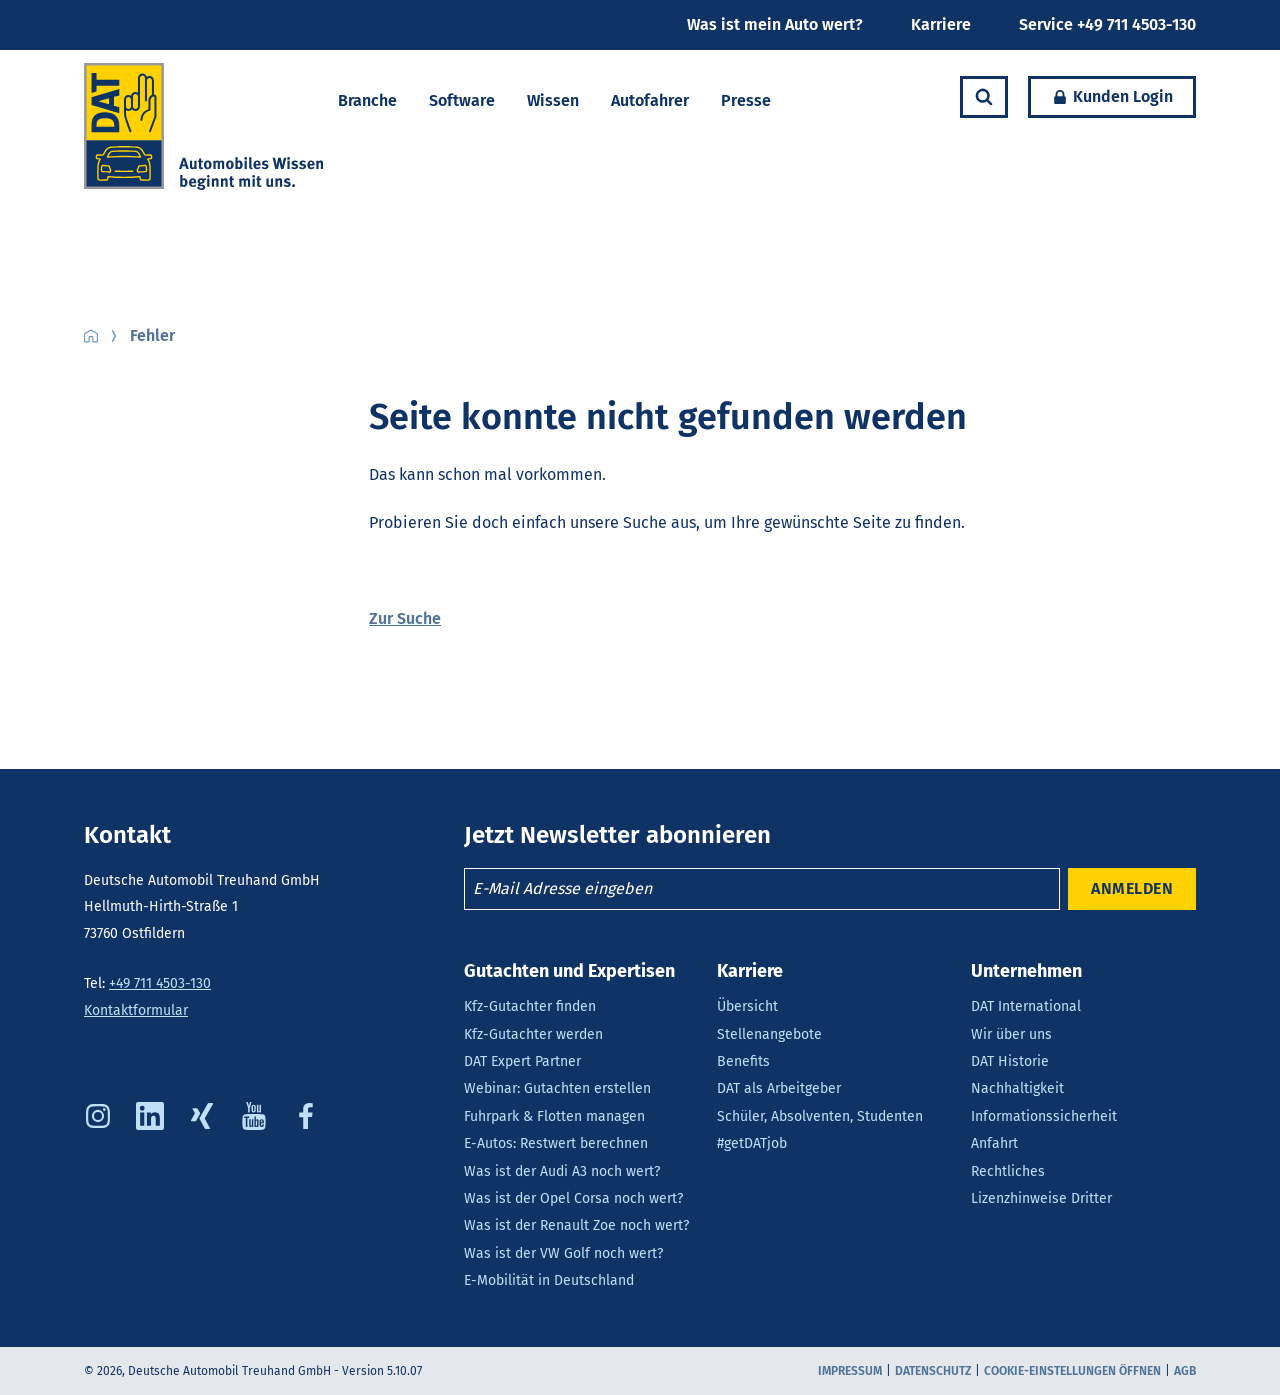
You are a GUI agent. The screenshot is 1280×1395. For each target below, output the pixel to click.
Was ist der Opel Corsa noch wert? (573, 1198)
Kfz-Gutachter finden (530, 1006)
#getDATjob (752, 1143)
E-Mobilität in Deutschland (549, 1280)
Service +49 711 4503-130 (1107, 24)
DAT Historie (1010, 1061)
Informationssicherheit (1044, 1116)
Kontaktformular (136, 1010)
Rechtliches (1008, 1171)
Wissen (553, 100)
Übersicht (747, 1006)
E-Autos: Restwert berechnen (556, 1143)
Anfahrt (994, 1143)
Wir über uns (1011, 1034)
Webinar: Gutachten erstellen (557, 1088)
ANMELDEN (1132, 888)
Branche (367, 100)
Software (462, 100)
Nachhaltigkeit (1017, 1088)
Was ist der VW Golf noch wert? (563, 1253)
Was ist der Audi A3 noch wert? (562, 1171)
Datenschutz (933, 1371)
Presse (746, 100)
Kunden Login (1100, 97)
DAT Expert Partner (522, 1061)
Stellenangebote (769, 1034)
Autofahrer (650, 100)
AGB (1185, 1371)
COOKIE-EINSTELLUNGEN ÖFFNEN (1072, 1371)
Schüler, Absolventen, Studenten (820, 1116)
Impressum (850, 1371)
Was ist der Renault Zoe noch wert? (576, 1225)
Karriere (941, 24)
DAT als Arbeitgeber (779, 1088)
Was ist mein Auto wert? (775, 24)
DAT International (1026, 1006)
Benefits (743, 1061)
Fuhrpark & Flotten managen (554, 1116)
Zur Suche (405, 618)
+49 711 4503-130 (160, 983)
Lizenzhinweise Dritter (1041, 1198)
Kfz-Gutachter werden (533, 1034)
